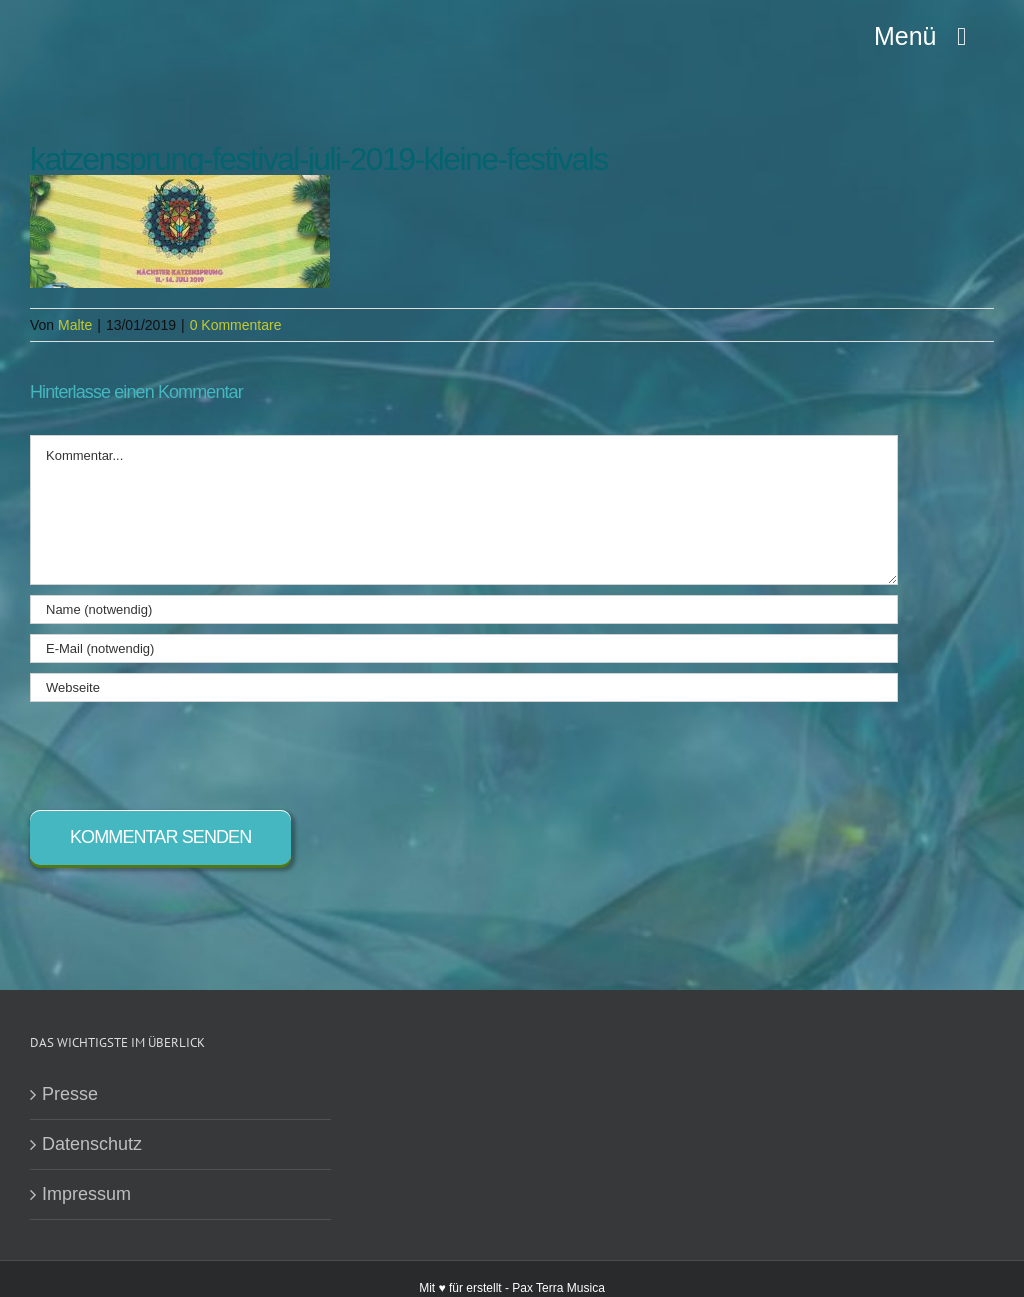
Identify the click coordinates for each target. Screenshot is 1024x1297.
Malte (75, 325)
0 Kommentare (236, 325)
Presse (70, 1094)
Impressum (86, 1194)
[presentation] (182, 751)
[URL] (464, 687)
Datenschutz (92, 1144)
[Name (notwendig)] (464, 609)
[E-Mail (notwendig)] (464, 648)
